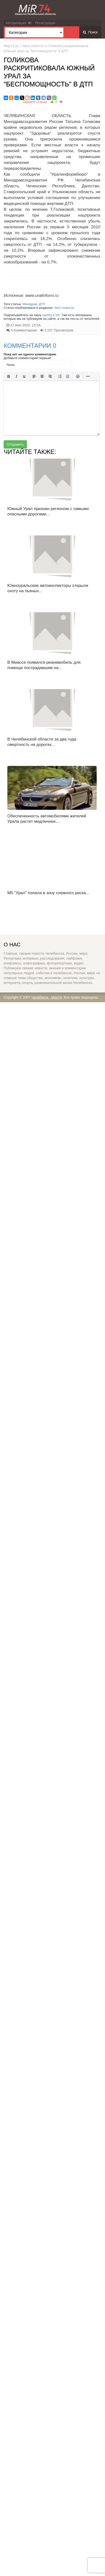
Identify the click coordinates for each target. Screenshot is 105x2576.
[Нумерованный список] (67, 376)
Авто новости (33, 46)
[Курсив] (16, 376)
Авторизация (18, 23)
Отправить (15, 444)
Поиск (90, 32)
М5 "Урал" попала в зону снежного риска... (48, 893)
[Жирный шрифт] (8, 376)
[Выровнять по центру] (42, 376)
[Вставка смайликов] (77, 376)
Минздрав (30, 304)
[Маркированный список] (60, 376)
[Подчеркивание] (24, 376)
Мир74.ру (11, 46)
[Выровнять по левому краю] (34, 376)
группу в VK (50, 315)
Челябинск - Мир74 (46, 997)
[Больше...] (87, 376)
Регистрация (45, 23)
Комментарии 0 (30, 345)
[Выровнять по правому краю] (50, 376)
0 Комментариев (24, 330)
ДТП (42, 304)
